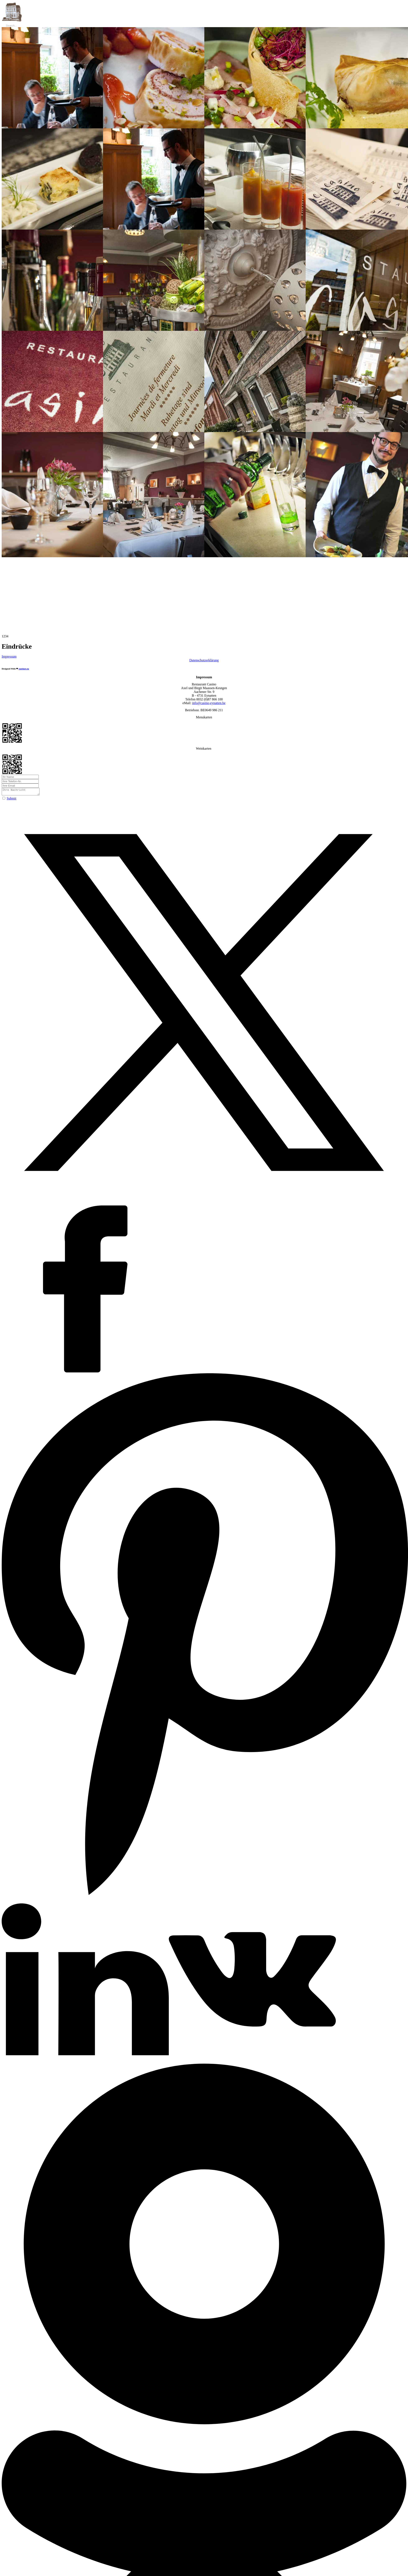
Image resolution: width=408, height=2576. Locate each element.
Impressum (9, 656)
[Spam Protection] (4, 799)
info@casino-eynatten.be (208, 703)
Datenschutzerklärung (204, 660)
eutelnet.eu (24, 669)
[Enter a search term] (206, 25)
